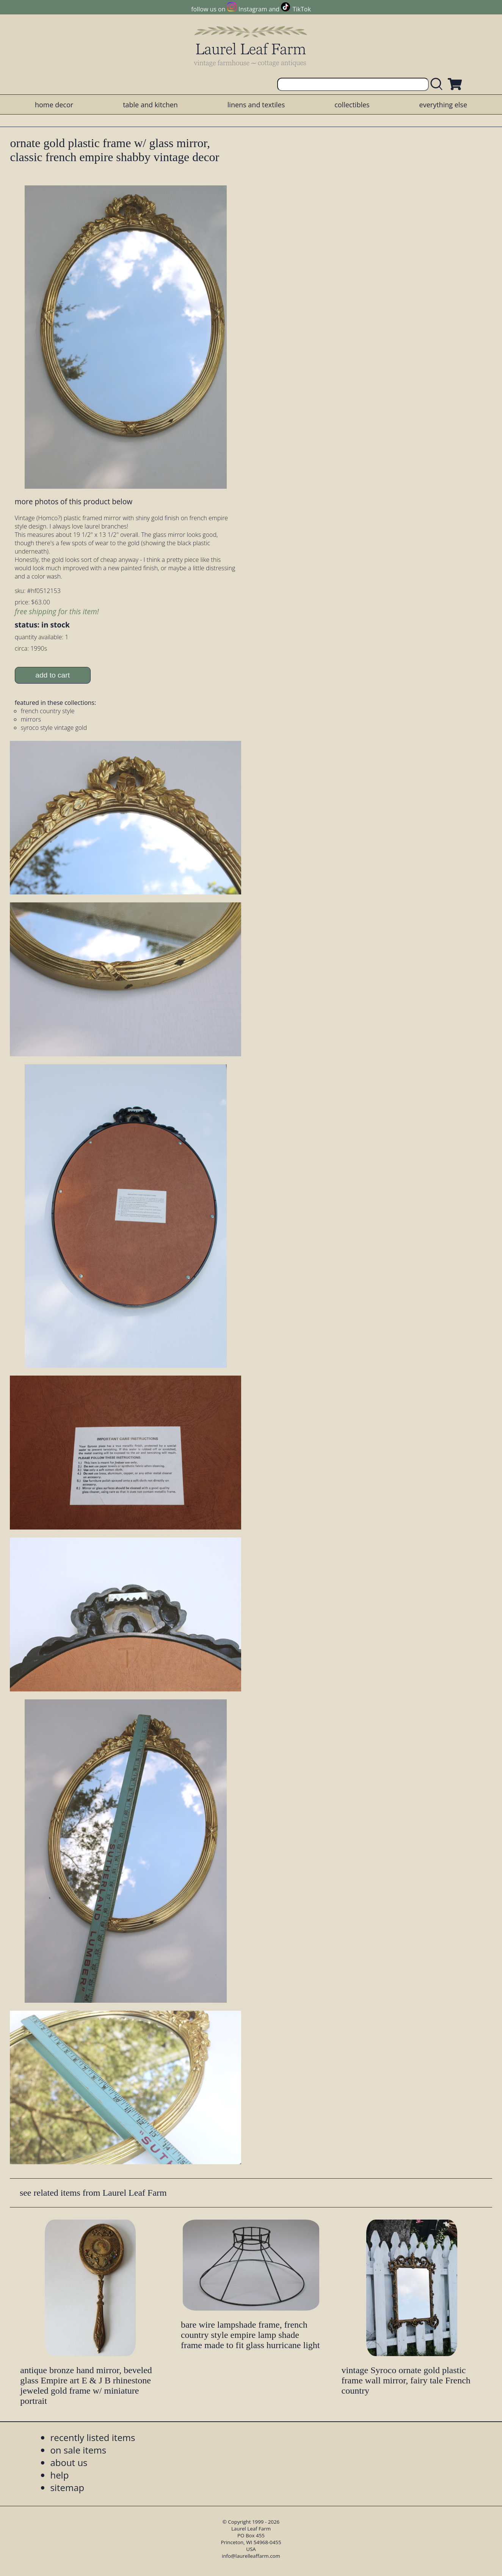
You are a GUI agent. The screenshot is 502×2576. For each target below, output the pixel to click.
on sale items (78, 2450)
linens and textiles (256, 104)
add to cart (52, 675)
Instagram (252, 9)
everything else (443, 104)
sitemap (67, 2487)
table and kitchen (150, 104)
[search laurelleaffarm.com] (438, 84)
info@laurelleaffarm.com (251, 2555)
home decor (54, 104)
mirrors (31, 719)
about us (68, 2462)
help (59, 2475)
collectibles (351, 104)
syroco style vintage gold (54, 727)
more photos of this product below (73, 501)
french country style (48, 711)
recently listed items (92, 2437)
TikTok (302, 9)
